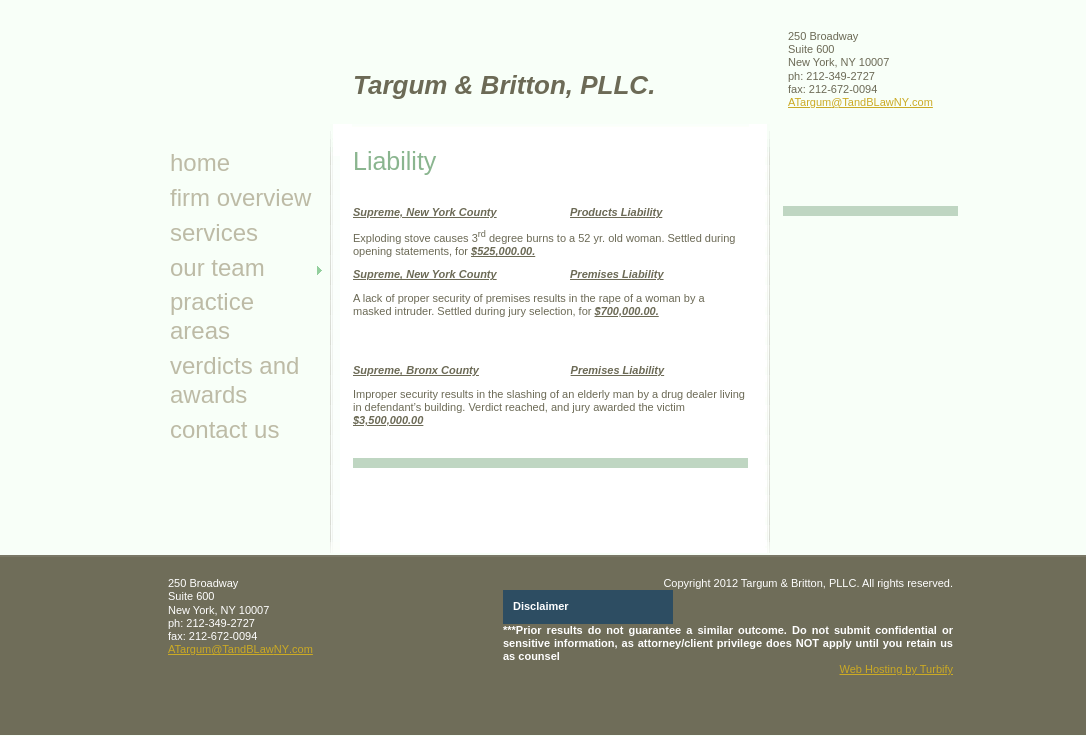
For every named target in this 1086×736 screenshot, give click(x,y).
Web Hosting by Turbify (896, 669)
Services (214, 232)
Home (200, 162)
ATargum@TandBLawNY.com (860, 102)
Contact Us (224, 429)
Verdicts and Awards (234, 380)
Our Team (217, 267)
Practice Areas (212, 316)
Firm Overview (240, 197)
